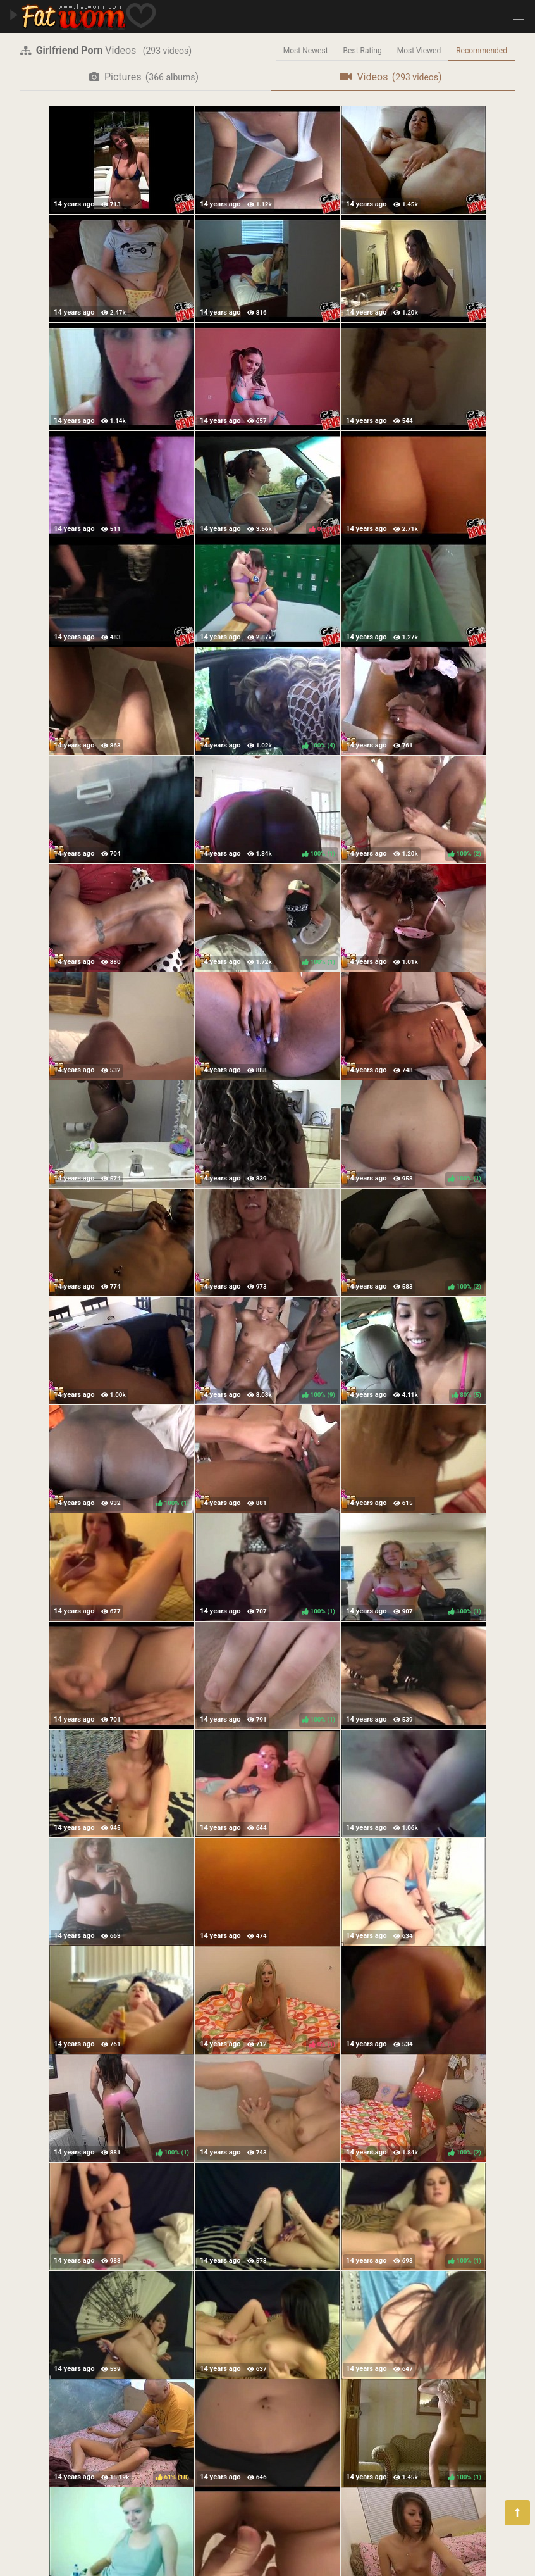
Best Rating (362, 50)
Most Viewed (419, 50)
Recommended (481, 50)
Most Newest (305, 50)
